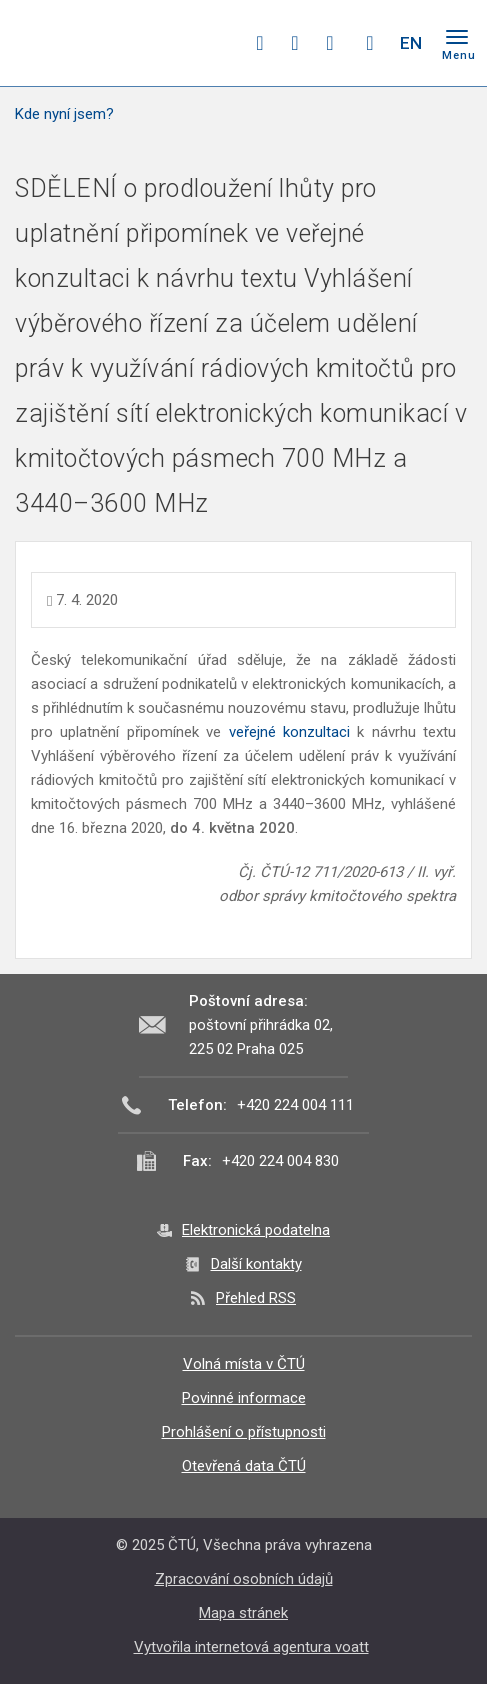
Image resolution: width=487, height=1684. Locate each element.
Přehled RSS (256, 1298)
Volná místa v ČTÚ (244, 1364)
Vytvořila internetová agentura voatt (251, 1647)
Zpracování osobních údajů (244, 1579)
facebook (260, 43)
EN (411, 43)
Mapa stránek (243, 1613)
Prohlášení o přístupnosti (244, 1432)
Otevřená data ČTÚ (244, 1466)
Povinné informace (244, 1398)
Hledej (370, 43)
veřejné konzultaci (289, 732)
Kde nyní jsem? (64, 114)
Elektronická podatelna (256, 1230)
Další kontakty (256, 1264)
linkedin (330, 43)
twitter (295, 43)
